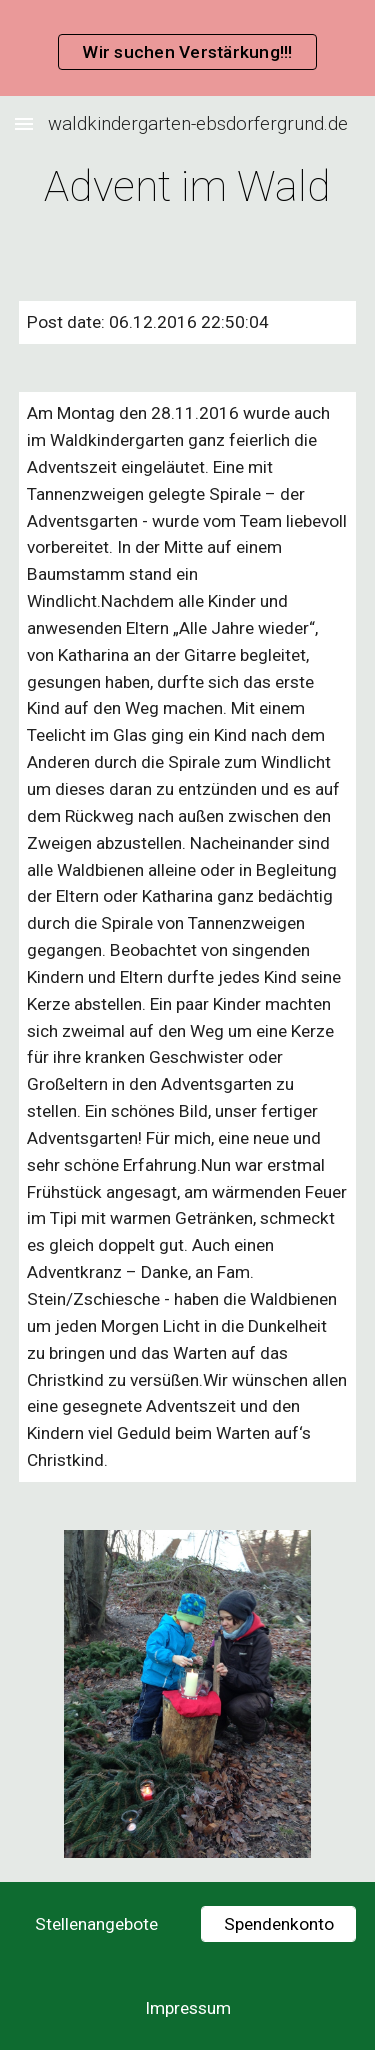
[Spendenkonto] (278, 1924)
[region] (187, 48)
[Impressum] (187, 2008)
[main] (188, 186)
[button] (24, 123)
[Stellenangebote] (96, 1924)
